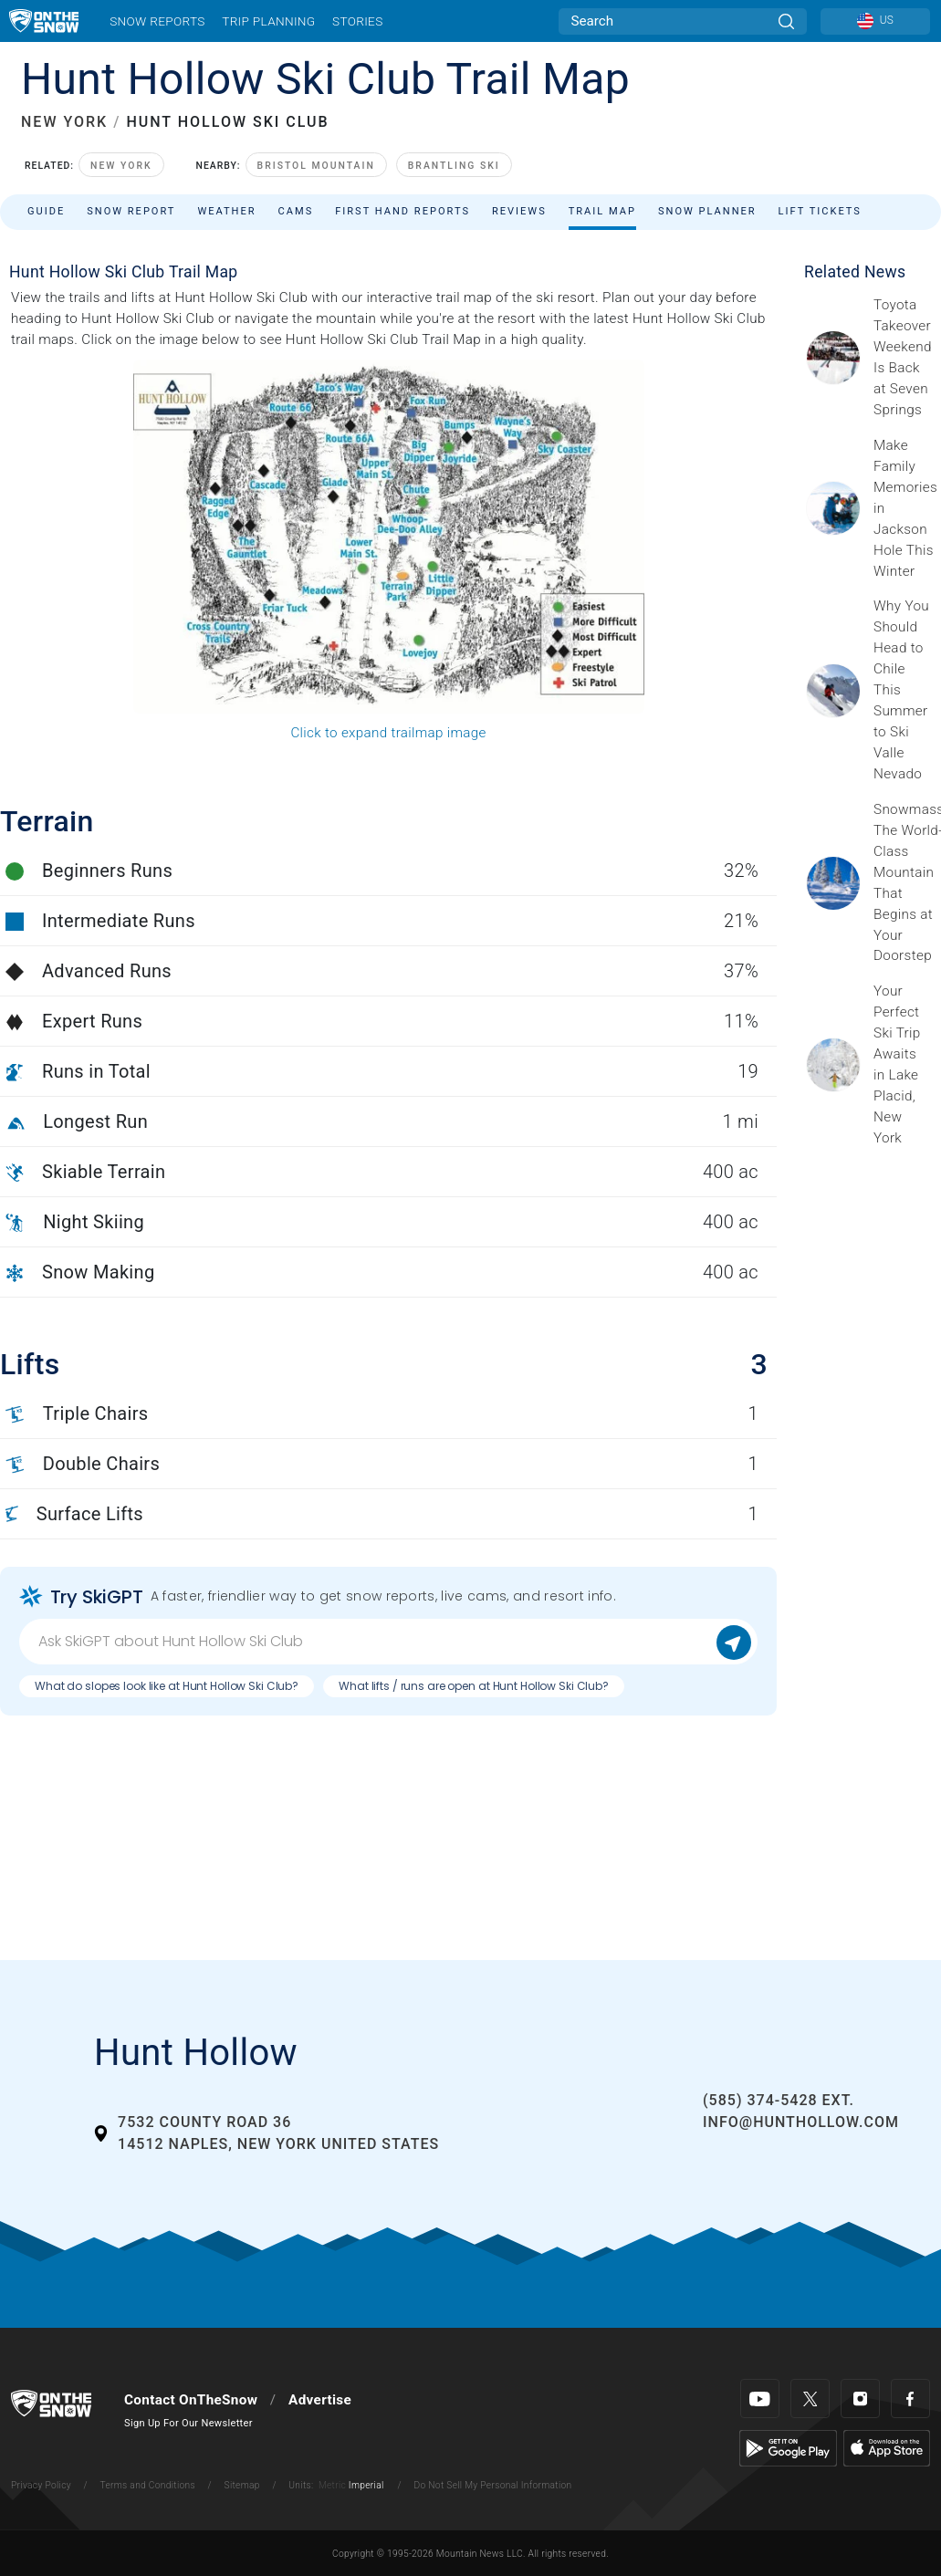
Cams (296, 211)
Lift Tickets (820, 211)
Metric (332, 2485)
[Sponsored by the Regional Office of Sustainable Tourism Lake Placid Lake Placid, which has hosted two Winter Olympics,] (901, 1065)
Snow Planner (707, 211)
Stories (357, 21)
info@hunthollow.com (801, 2122)
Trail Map (602, 211)
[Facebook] (910, 2398)
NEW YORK (64, 121)
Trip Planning (268, 21)
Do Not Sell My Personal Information (492, 2485)
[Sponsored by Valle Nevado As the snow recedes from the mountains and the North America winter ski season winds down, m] (901, 690)
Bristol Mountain (316, 166)
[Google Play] (788, 2447)
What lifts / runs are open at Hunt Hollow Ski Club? (474, 1686)
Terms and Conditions (146, 2485)
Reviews (519, 211)
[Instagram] (860, 2398)
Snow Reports (157, 21)
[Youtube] (759, 2398)
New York (121, 166)
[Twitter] (810, 2398)
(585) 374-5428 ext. (778, 2100)
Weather (226, 211)
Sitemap (242, 2485)
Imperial (366, 2485)
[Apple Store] (886, 2447)
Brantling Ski (454, 166)
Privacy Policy (41, 2485)
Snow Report (131, 211)
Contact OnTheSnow (190, 2400)
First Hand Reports (402, 211)
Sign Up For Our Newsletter (188, 2423)
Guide (46, 211)
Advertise (319, 2400)
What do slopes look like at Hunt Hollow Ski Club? (166, 1686)
